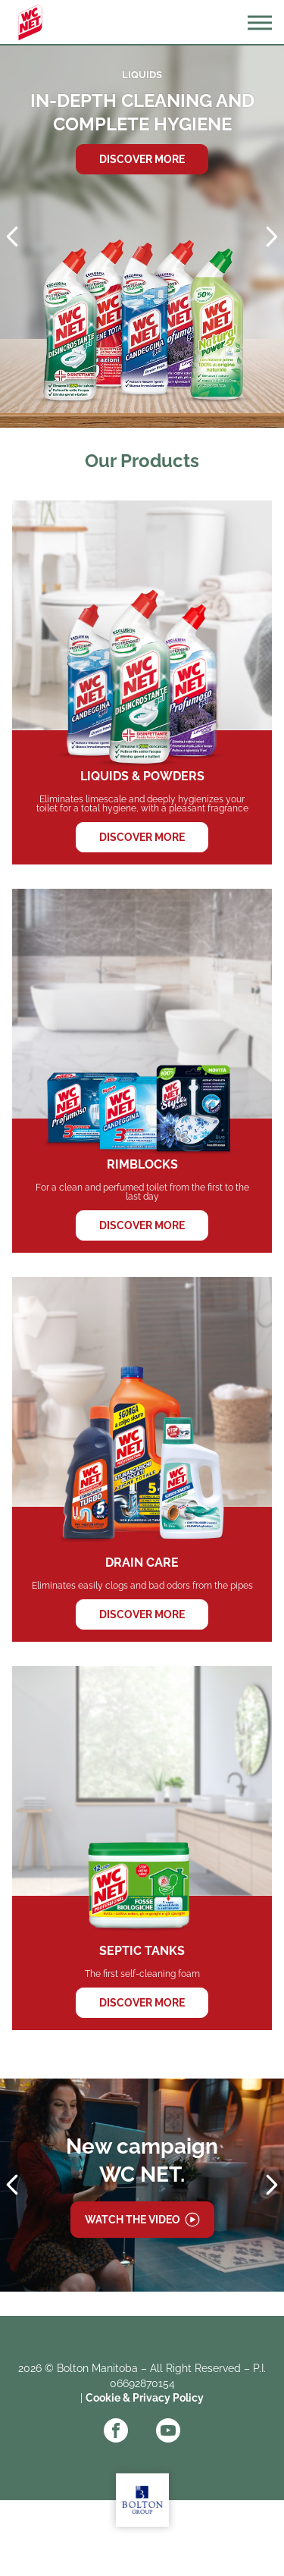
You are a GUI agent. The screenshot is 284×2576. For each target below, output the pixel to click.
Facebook (116, 2430)
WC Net (30, 23)
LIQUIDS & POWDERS (142, 682)
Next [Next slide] (272, 236)
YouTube (168, 2430)
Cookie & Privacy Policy (145, 2398)
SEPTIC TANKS (142, 1848)
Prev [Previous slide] (12, 236)
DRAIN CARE (142, 1459)
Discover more (142, 159)
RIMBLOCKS (142, 1071)
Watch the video (132, 2220)
